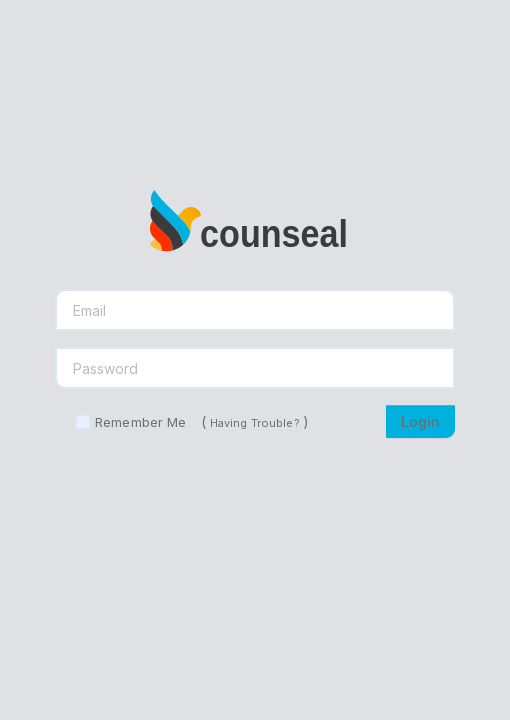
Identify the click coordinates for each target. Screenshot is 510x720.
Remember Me (140, 422)
